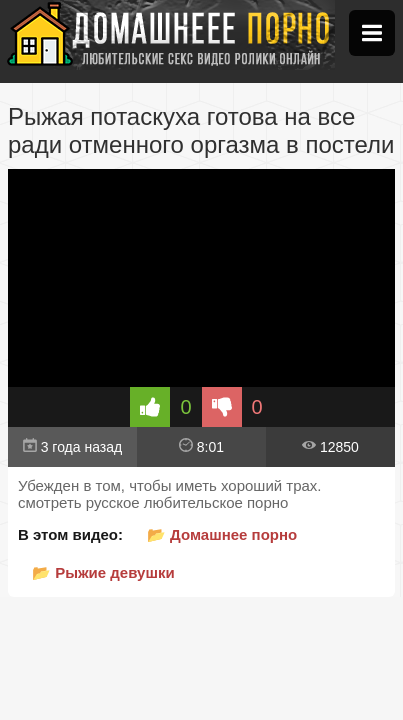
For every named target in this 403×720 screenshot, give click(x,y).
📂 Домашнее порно (222, 534)
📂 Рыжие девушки (103, 572)
